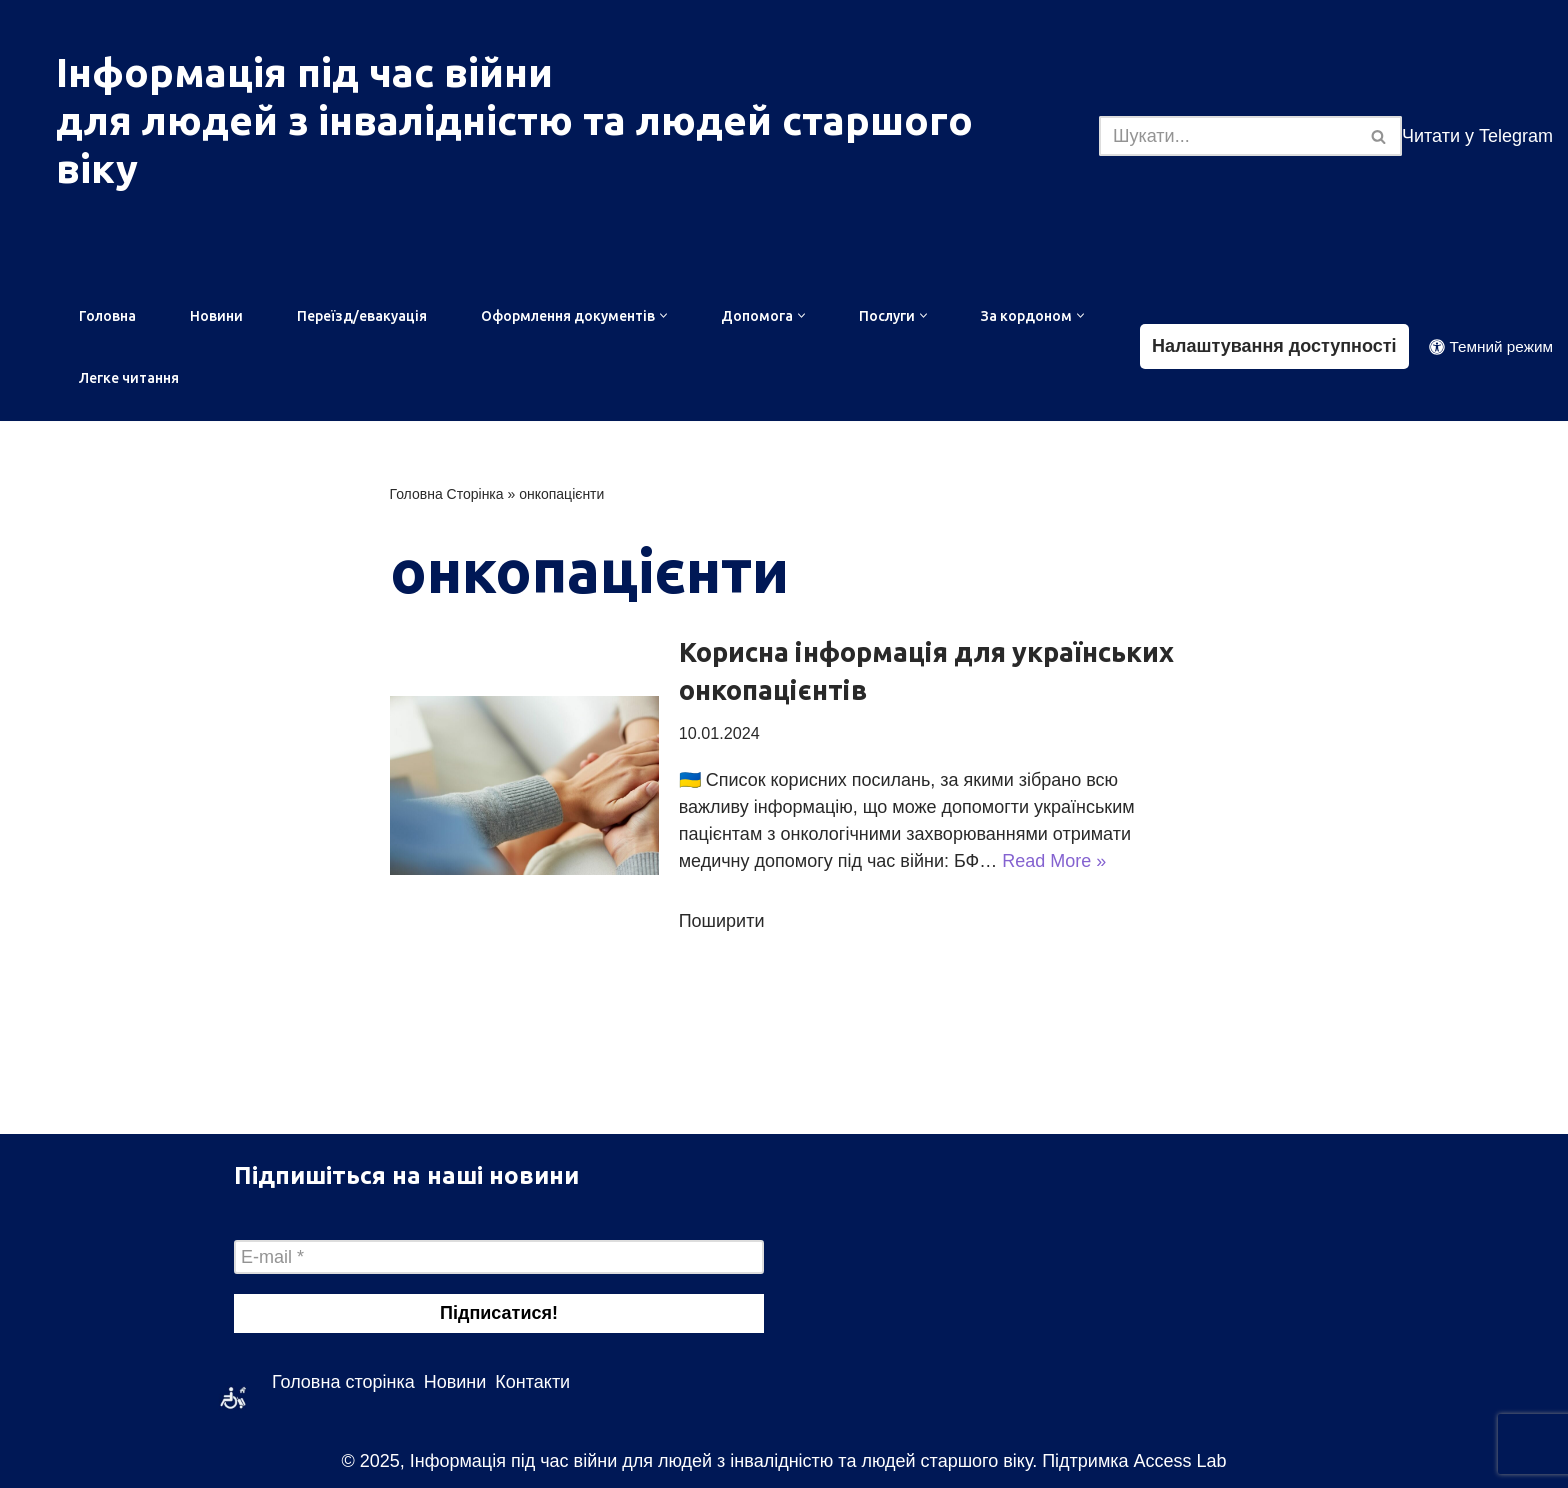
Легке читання (129, 378)
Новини (216, 316)
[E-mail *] (499, 1257)
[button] (663, 315)
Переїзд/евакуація (362, 316)
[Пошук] (1228, 136)
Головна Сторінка (447, 494)
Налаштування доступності (1274, 346)
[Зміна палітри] (1491, 346)
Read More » (1054, 861)
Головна (107, 316)
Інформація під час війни (304, 72)
